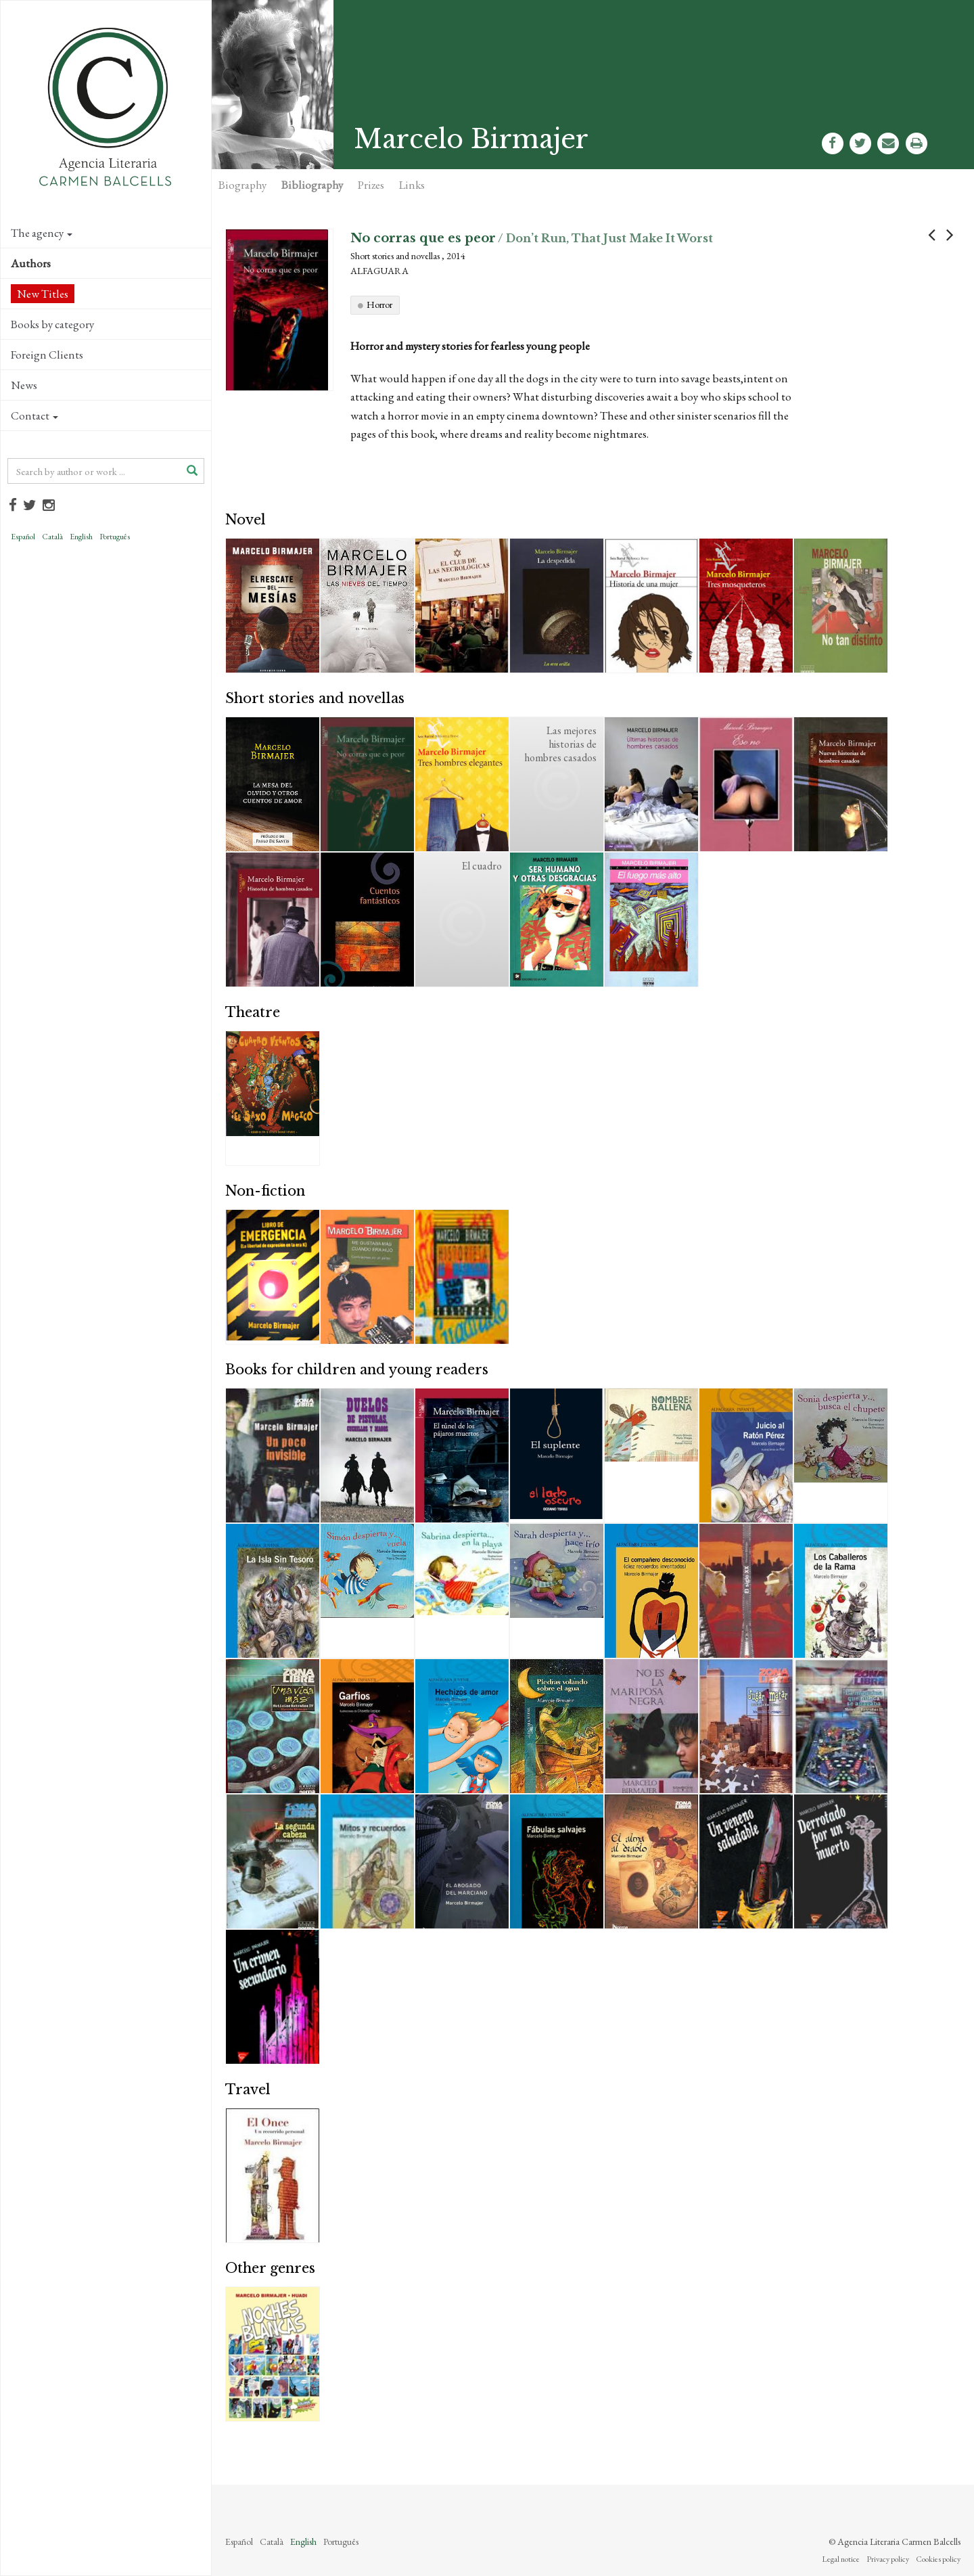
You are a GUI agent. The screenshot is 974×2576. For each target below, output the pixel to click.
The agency (41, 232)
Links (412, 184)
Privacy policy (887, 2559)
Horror (379, 304)
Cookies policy (938, 2559)
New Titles (42, 293)
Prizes (371, 184)
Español (23, 536)
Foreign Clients (47, 354)
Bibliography (312, 184)
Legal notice (841, 2559)
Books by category (52, 324)
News (24, 385)
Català (52, 536)
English (81, 536)
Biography (242, 184)
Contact (34, 415)
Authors (31, 263)
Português (114, 536)
